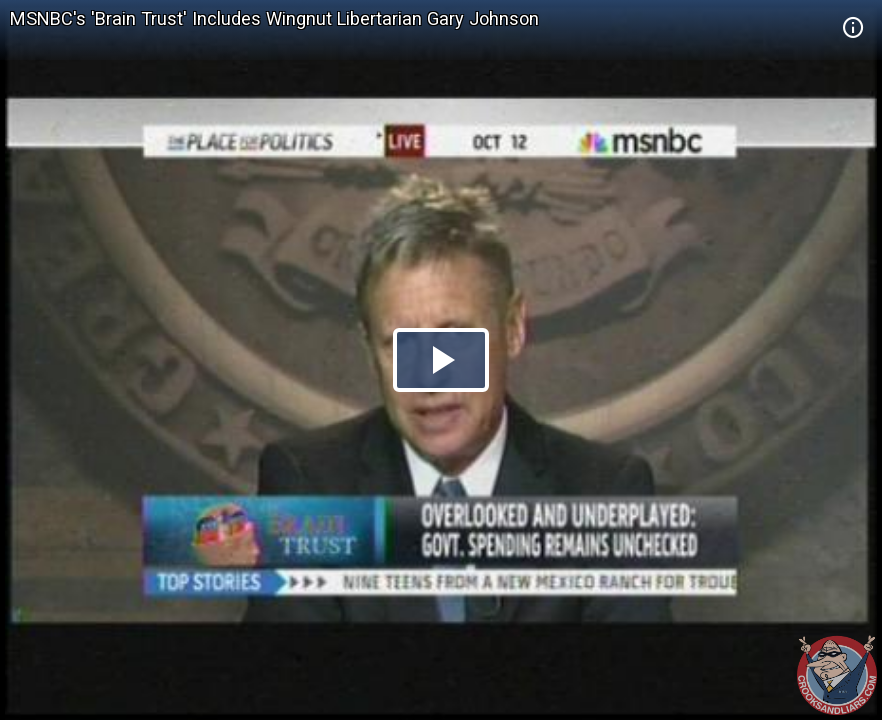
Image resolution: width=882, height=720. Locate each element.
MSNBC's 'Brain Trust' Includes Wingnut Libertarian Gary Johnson (274, 18)
